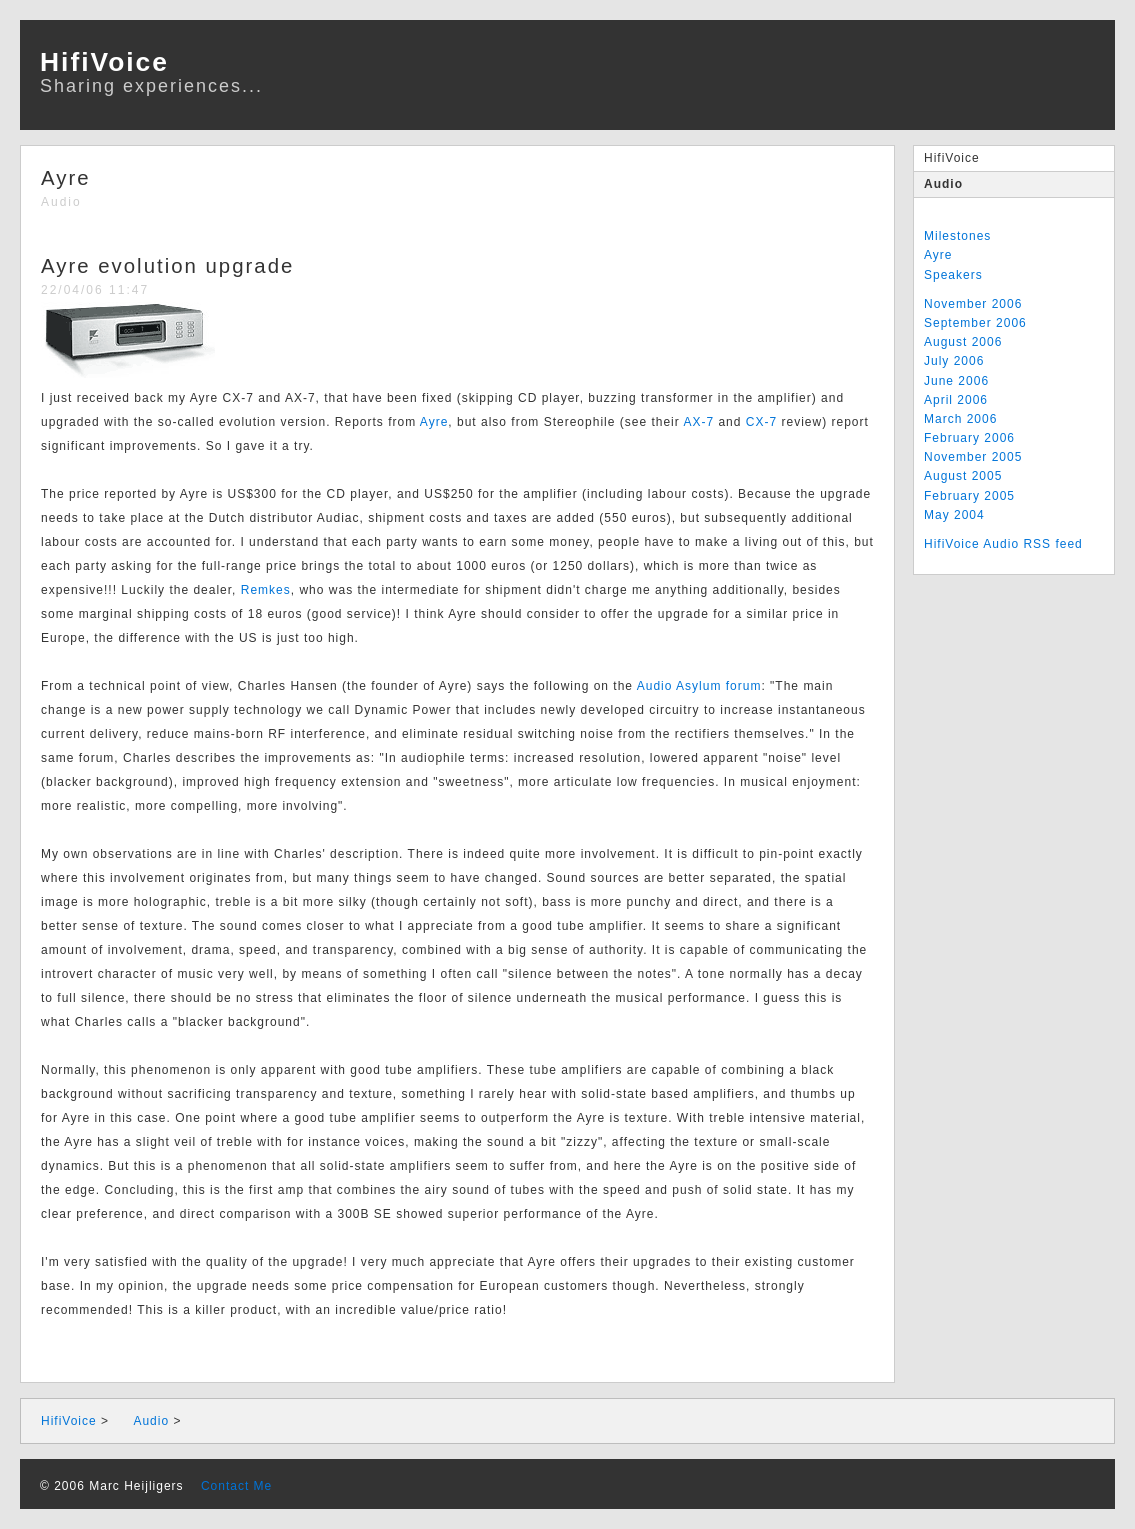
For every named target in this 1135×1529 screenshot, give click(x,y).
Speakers (953, 275)
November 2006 (973, 304)
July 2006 (954, 361)
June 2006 (956, 381)
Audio (943, 184)
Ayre (938, 255)
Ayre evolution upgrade (167, 266)
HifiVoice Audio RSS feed (1003, 544)
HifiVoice (952, 158)
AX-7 (698, 422)
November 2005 (973, 457)
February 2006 (969, 438)
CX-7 (761, 422)
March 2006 (960, 419)
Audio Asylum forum (699, 686)
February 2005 (969, 496)
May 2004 (954, 515)
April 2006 (956, 400)
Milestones (957, 236)
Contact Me (230, 1486)
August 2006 (963, 342)
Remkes (266, 590)
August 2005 (963, 476)
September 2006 (975, 323)
